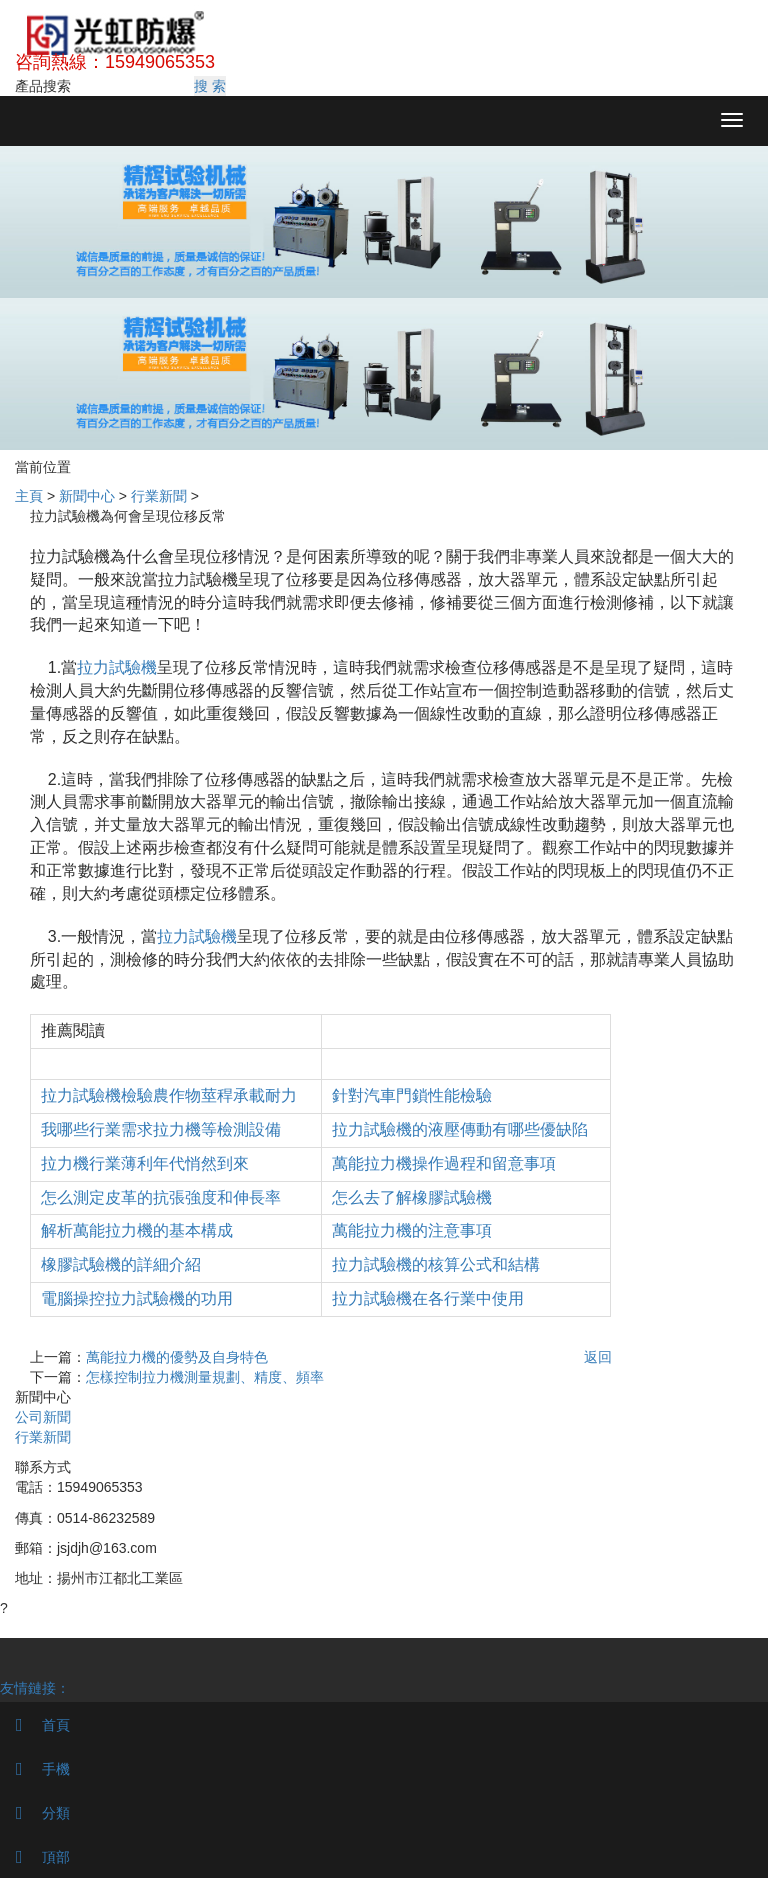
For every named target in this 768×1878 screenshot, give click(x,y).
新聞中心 (87, 496)
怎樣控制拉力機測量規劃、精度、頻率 (205, 1377)
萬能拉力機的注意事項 (412, 1230)
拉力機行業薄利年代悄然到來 (145, 1163)
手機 (35, 1769)
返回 (598, 1357)
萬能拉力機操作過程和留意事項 (444, 1163)
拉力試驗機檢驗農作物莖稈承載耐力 (169, 1095)
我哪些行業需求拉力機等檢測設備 (161, 1129)
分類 (35, 1813)
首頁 (35, 1725)
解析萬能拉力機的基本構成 (137, 1230)
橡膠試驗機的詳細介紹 (121, 1264)
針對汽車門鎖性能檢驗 (412, 1095)
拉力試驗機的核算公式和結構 (436, 1264)
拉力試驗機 (117, 667)
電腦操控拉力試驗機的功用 (137, 1298)
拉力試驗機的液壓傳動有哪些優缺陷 (460, 1129)
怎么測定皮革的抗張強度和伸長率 (161, 1197)
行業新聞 (159, 496)
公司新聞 (43, 1417)
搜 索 (210, 86)
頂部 (35, 1857)
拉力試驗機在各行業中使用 (428, 1298)
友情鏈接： (35, 1688)
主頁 (29, 496)
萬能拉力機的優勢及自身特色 (177, 1357)
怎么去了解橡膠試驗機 (412, 1197)
